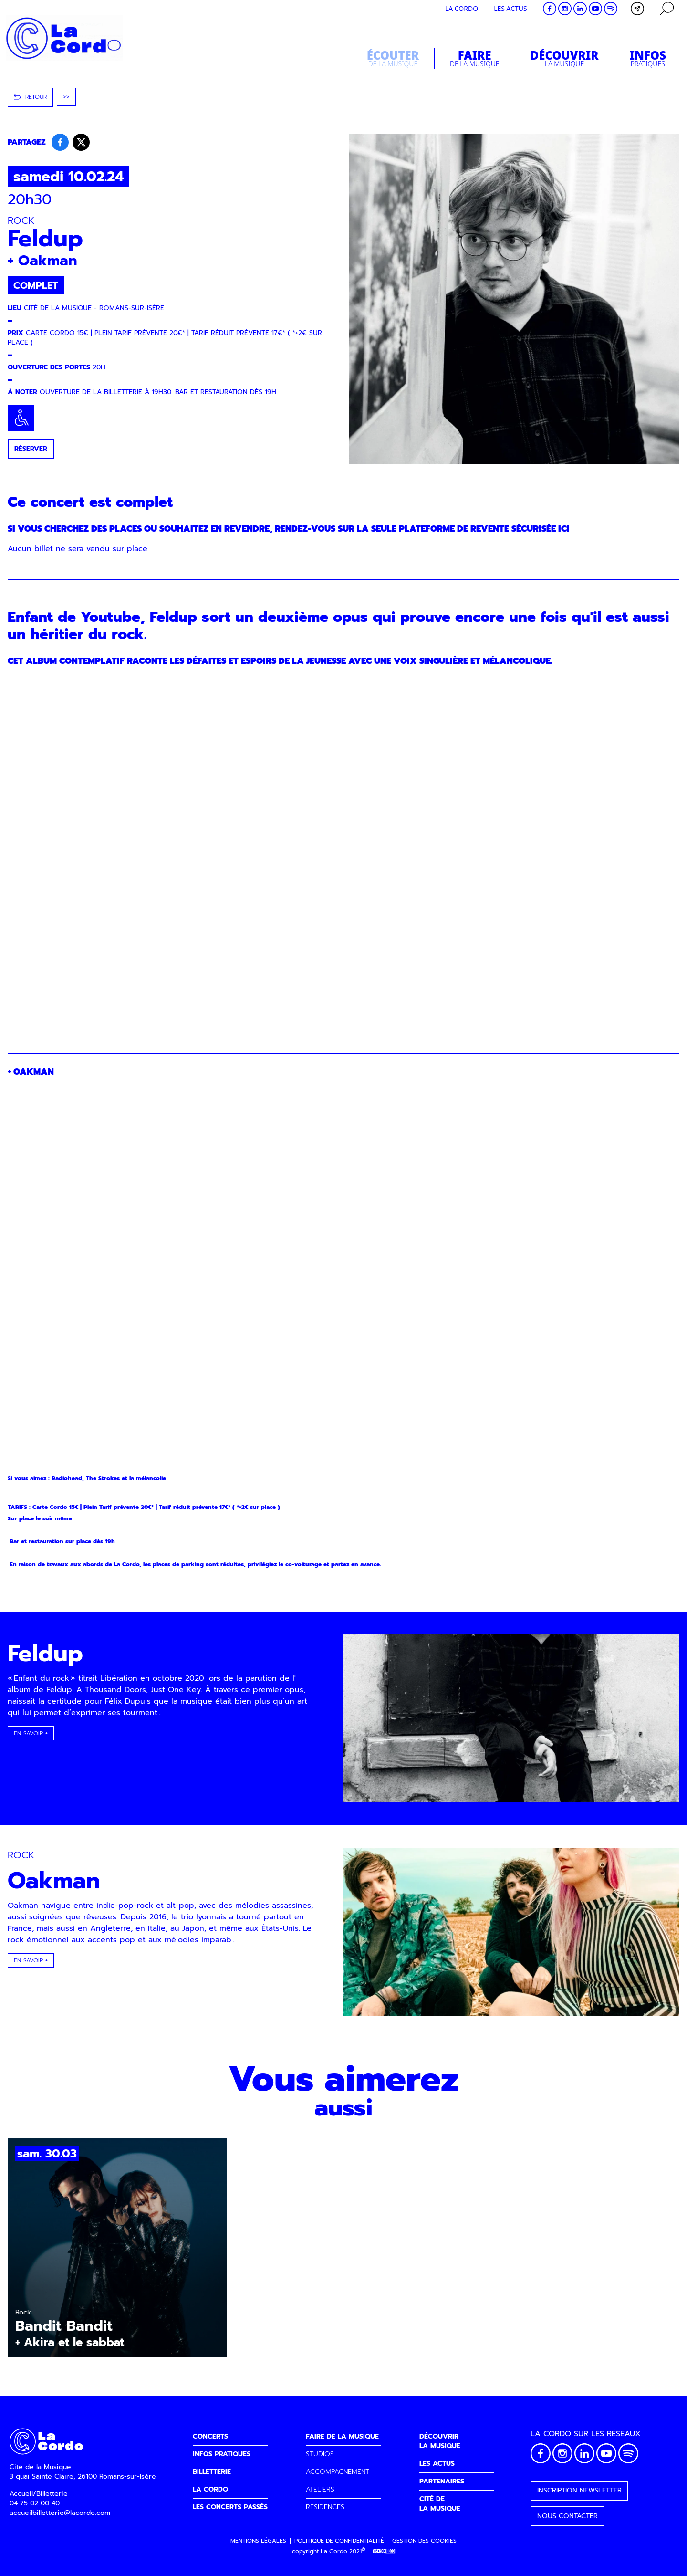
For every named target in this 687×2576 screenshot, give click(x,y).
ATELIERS (320, 2489)
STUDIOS (320, 2454)
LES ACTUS (437, 2464)
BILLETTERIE (212, 2472)
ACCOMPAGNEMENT (337, 2472)
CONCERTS (210, 2436)
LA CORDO (210, 2489)
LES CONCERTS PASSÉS (230, 2507)
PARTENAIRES (441, 2481)
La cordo (461, 8)
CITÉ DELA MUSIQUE (439, 2503)
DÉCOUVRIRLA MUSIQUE (439, 2441)
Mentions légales (258, 2540)
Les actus (510, 8)
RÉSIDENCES (325, 2507)
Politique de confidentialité (339, 2540)
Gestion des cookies (424, 2540)
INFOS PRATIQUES (221, 2454)
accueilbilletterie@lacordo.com (60, 2513)
